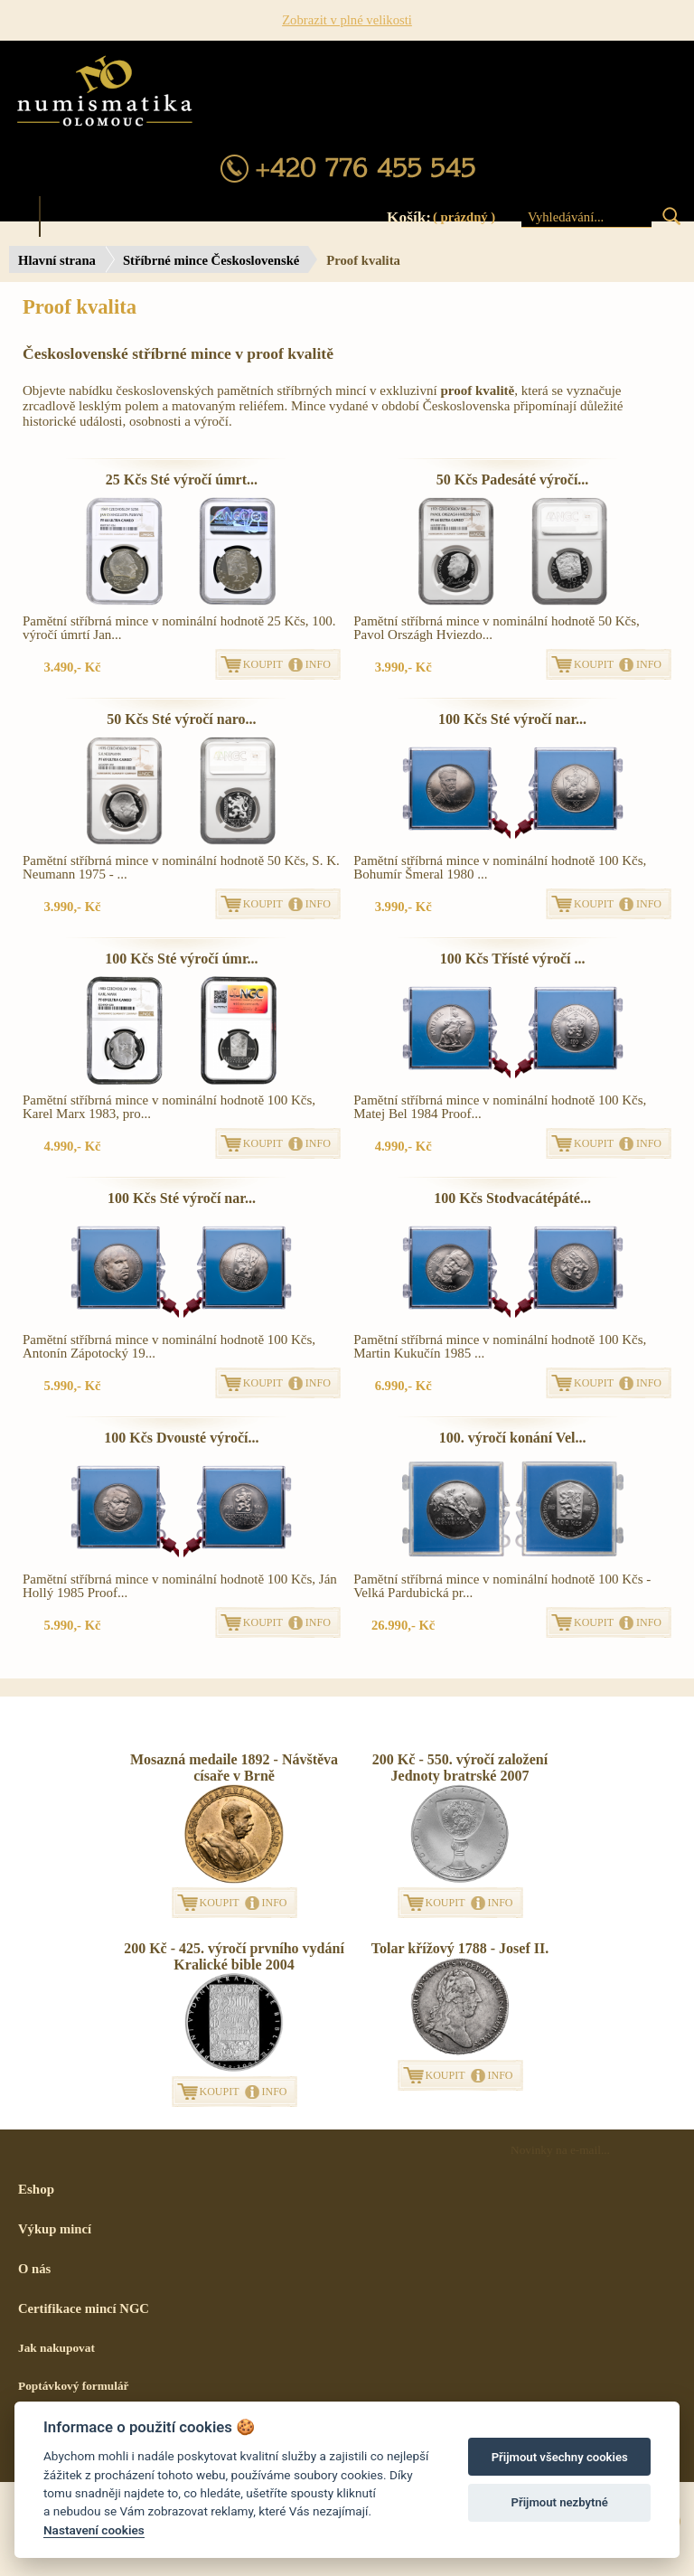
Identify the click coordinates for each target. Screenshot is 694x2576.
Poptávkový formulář (73, 2386)
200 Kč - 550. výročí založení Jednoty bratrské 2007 (460, 1767)
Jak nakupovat (56, 2348)
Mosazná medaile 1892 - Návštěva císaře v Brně (234, 1767)
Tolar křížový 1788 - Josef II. (460, 1948)
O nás (34, 2268)
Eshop (36, 2189)
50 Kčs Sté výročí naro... (181, 719)
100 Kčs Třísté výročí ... (513, 958)
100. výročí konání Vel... (512, 1437)
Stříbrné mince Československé (211, 260)
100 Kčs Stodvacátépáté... (512, 1198)
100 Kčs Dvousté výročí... (181, 1437)
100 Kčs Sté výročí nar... (512, 719)
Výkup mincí (54, 2229)
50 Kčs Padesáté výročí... (512, 479)
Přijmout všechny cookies (560, 2457)
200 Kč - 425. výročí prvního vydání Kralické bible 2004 (234, 1956)
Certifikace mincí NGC (83, 2308)
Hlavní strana (57, 260)
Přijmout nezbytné (559, 2502)
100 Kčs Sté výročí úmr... (181, 958)
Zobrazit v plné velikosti (347, 20)
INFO (318, 664)
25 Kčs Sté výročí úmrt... (182, 479)
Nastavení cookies (94, 2530)
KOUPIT (263, 664)
